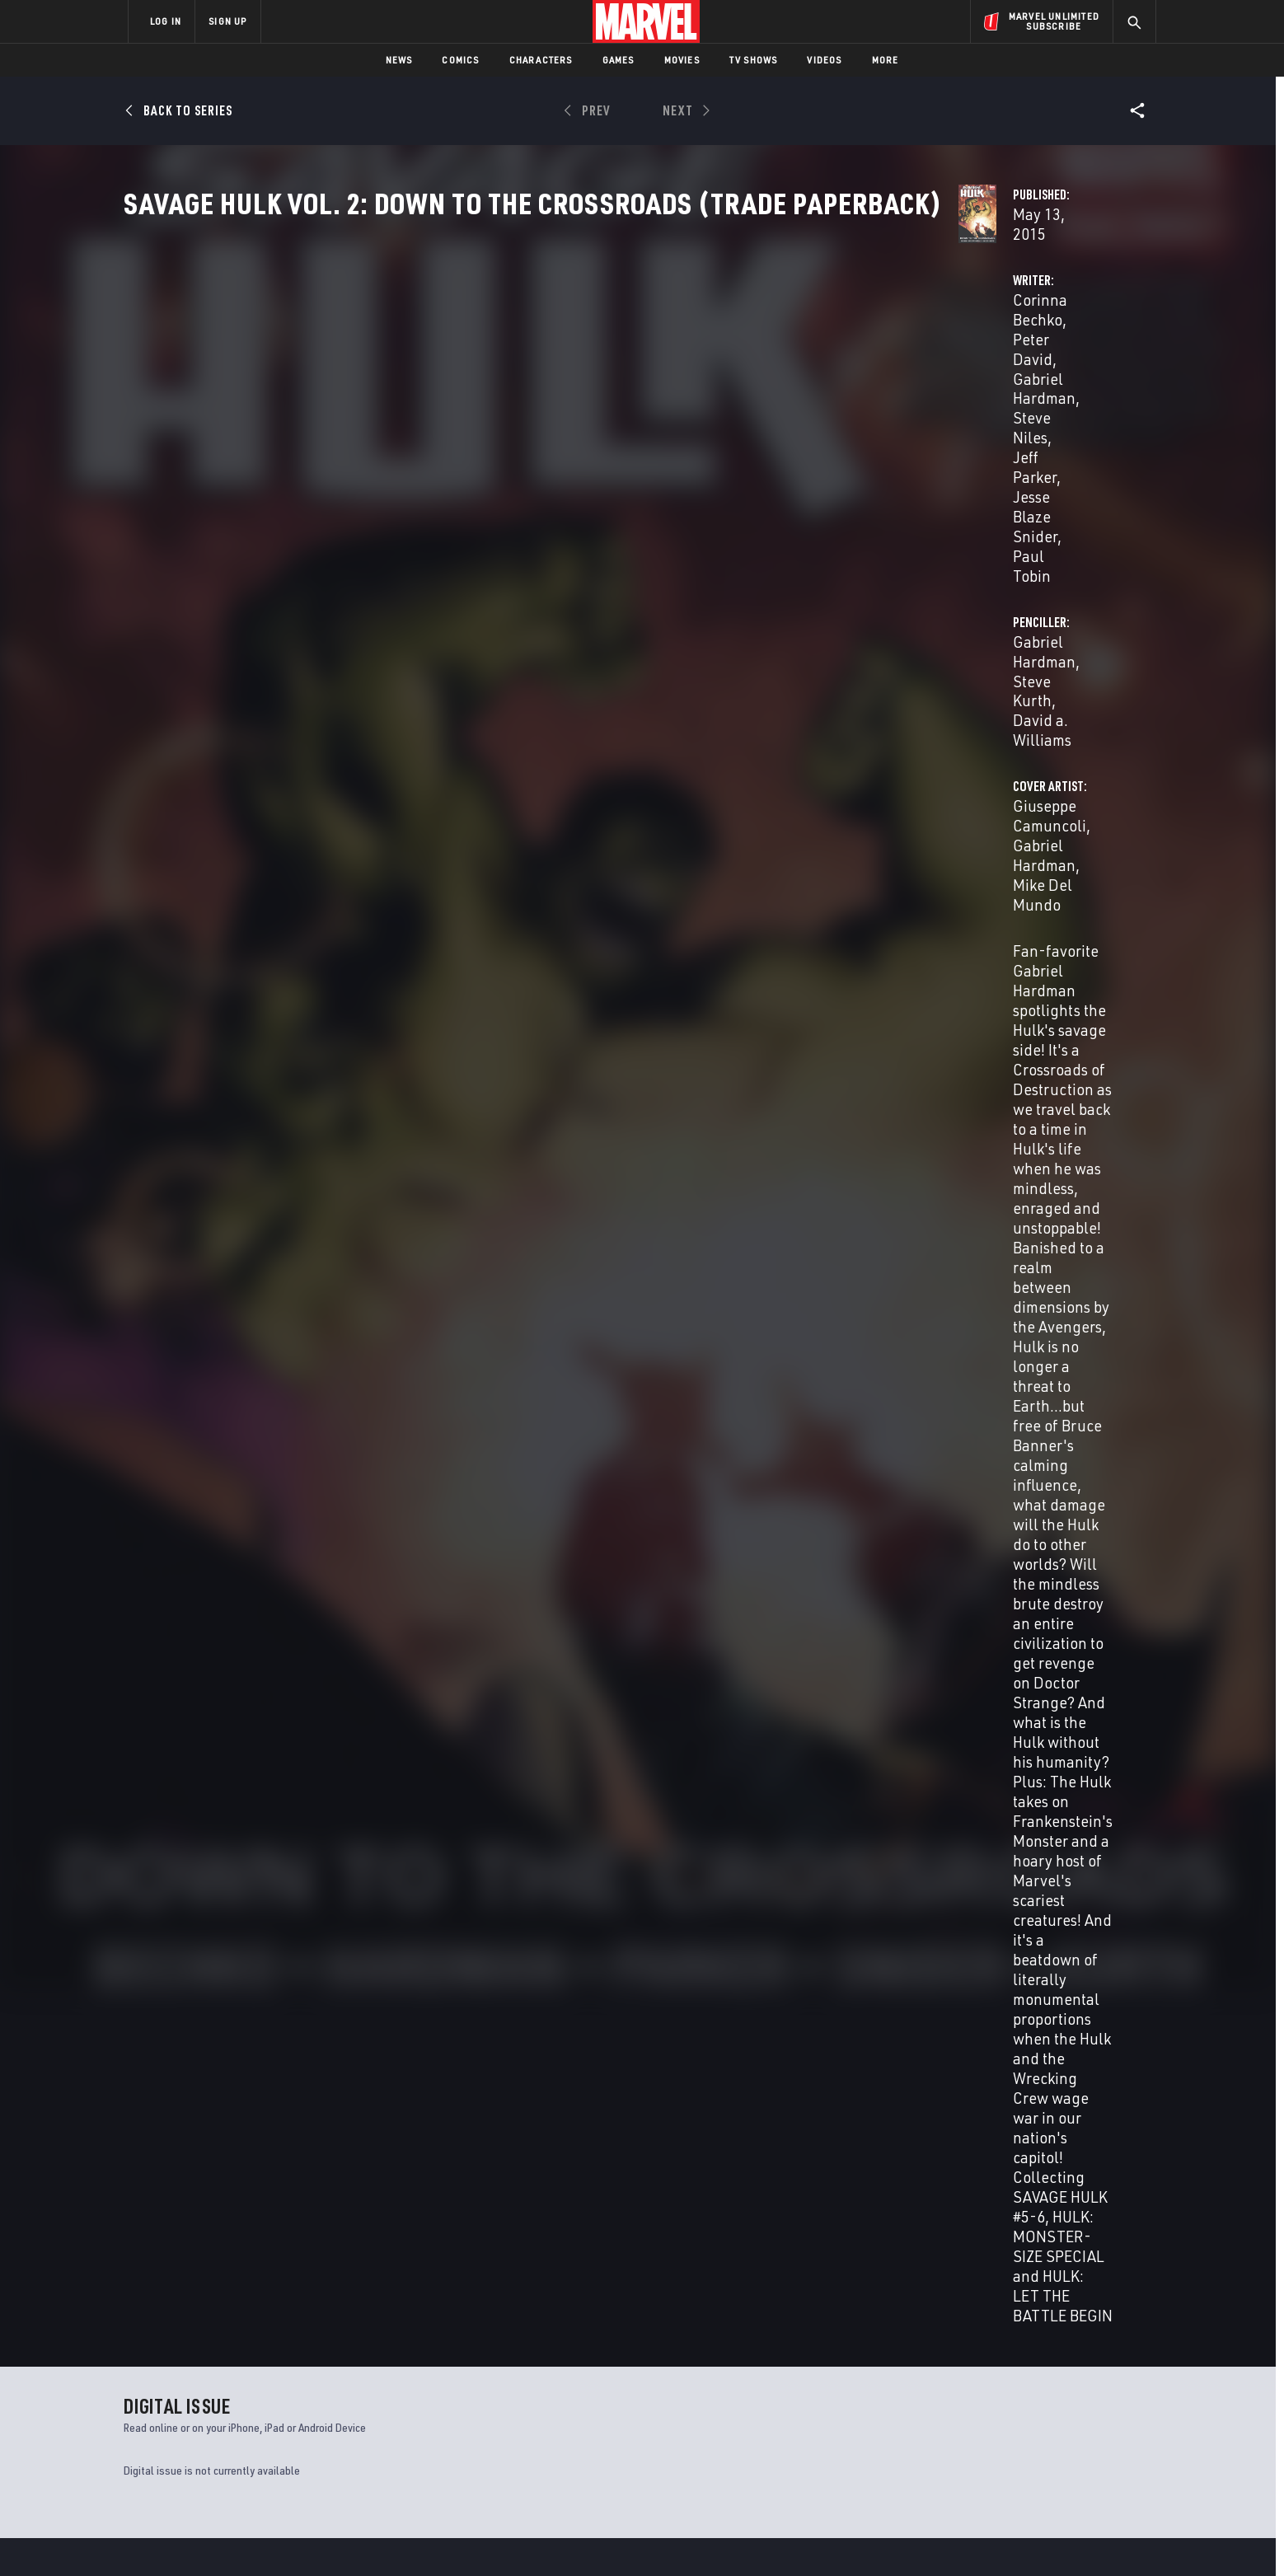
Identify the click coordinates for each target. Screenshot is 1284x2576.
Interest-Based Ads (926, 2537)
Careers (284, 2403)
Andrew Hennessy (636, 1205)
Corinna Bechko (485, 388)
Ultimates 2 (936, 2205)
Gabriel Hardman (691, 388)
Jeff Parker (551, 408)
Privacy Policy (329, 2537)
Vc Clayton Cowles (567, 1269)
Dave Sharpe (716, 1269)
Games (618, 60)
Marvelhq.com (458, 2403)
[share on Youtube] (959, 2432)
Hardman (175, 1803)
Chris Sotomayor (515, 1246)
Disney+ (439, 2379)
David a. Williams (1035, 388)
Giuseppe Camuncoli (502, 494)
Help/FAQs (289, 2379)
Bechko (138, 1803)
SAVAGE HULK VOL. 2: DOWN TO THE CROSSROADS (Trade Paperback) (210, 1775)
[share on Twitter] (1004, 2397)
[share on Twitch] (1095, 2432)
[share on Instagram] (1050, 2397)
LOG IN (165, 21)
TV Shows (753, 60)
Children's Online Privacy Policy (694, 2537)
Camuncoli (219, 1803)
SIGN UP (227, 21)
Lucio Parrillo (700, 1229)
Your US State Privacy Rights (439, 2537)
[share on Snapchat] (1004, 2432)
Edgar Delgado (1012, 1205)
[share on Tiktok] (959, 2467)
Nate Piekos (649, 1269)
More (885, 60)
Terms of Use (254, 2537)
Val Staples (590, 1246)
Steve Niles (470, 408)
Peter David (586, 388)
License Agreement (823, 2537)
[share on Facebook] (959, 2398)
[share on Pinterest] (1050, 2432)
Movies (682, 60)
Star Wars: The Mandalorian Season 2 (747, 2205)
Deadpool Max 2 (427, 2205)
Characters (541, 60)
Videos (824, 60)
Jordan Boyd (553, 1229)
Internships (295, 2427)
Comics (460, 60)
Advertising (452, 2356)
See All (1121, 1426)
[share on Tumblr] (1095, 2397)
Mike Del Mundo (864, 1157)
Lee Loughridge (625, 1229)
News (399, 60)
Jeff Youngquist (550, 1293)
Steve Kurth (929, 388)
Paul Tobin (723, 1157)
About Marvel (300, 2356)
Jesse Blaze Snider (658, 408)
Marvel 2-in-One (168, 2205)
